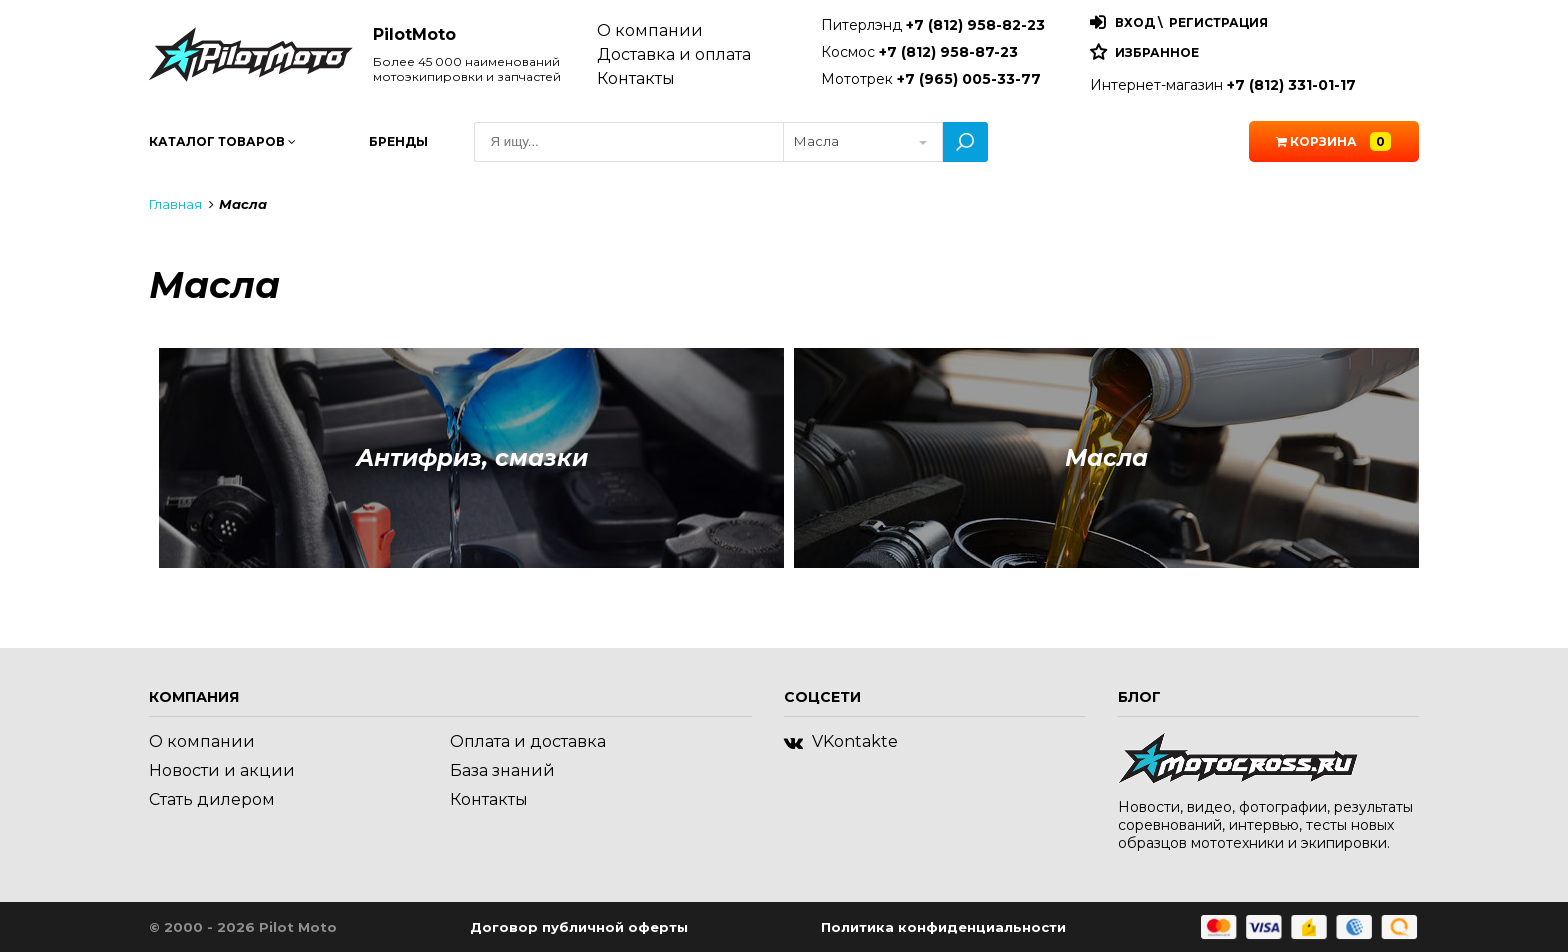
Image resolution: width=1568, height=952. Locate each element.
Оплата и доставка (528, 741)
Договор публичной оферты (579, 927)
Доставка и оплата (674, 54)
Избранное (1157, 52)
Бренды (398, 141)
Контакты (636, 78)
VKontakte (841, 741)
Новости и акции (222, 770)
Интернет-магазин (1223, 85)
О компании (650, 30)
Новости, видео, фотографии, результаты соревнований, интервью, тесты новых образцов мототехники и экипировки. (1265, 825)
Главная (175, 204)
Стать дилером (212, 799)
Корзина (1333, 141)
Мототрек (931, 79)
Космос (919, 52)
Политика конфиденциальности (943, 927)
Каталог (222, 141)
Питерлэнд (933, 25)
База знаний (502, 770)
